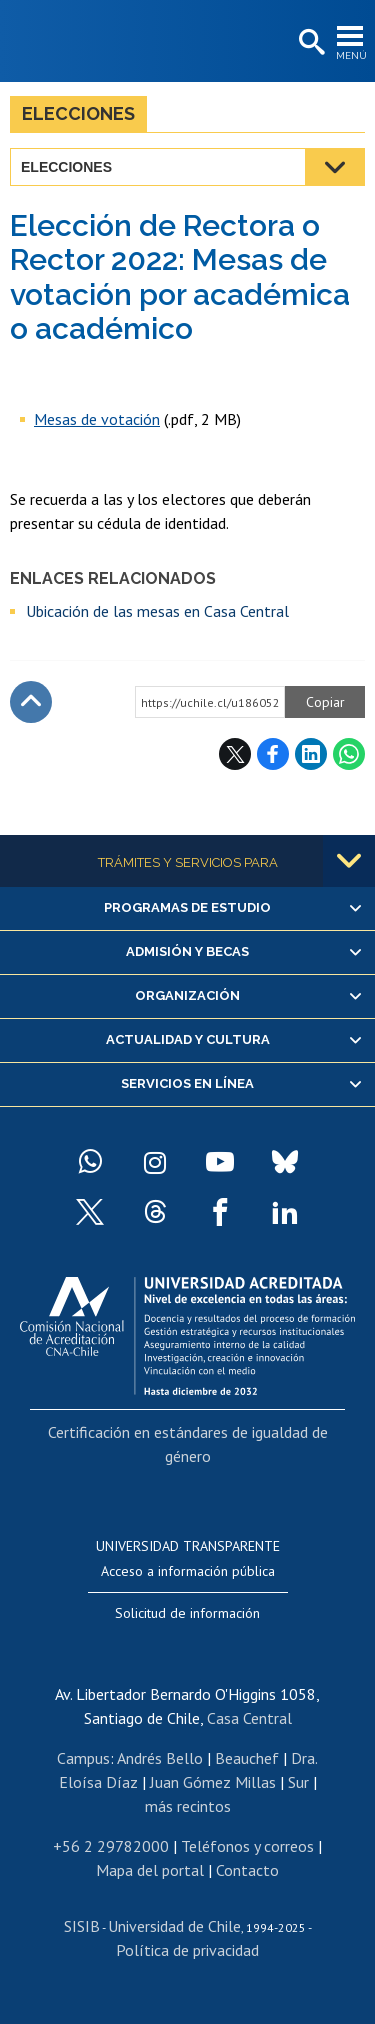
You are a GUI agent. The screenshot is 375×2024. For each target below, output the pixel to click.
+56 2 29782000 (111, 1846)
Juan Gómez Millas (213, 1782)
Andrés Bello (160, 1758)
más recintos (188, 1806)
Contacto (247, 1870)
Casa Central (249, 1718)
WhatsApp (349, 754)
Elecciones (78, 113)
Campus (83, 1758)
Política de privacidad (187, 1950)
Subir (31, 702)
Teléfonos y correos (247, 1846)
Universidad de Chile (174, 1926)
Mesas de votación (97, 419)
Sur (298, 1782)
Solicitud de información (187, 1613)
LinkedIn (311, 754)
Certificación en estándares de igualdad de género (188, 1444)
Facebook (273, 754)
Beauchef (247, 1758)
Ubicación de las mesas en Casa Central (157, 611)
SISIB (82, 1926)
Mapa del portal (150, 1870)
